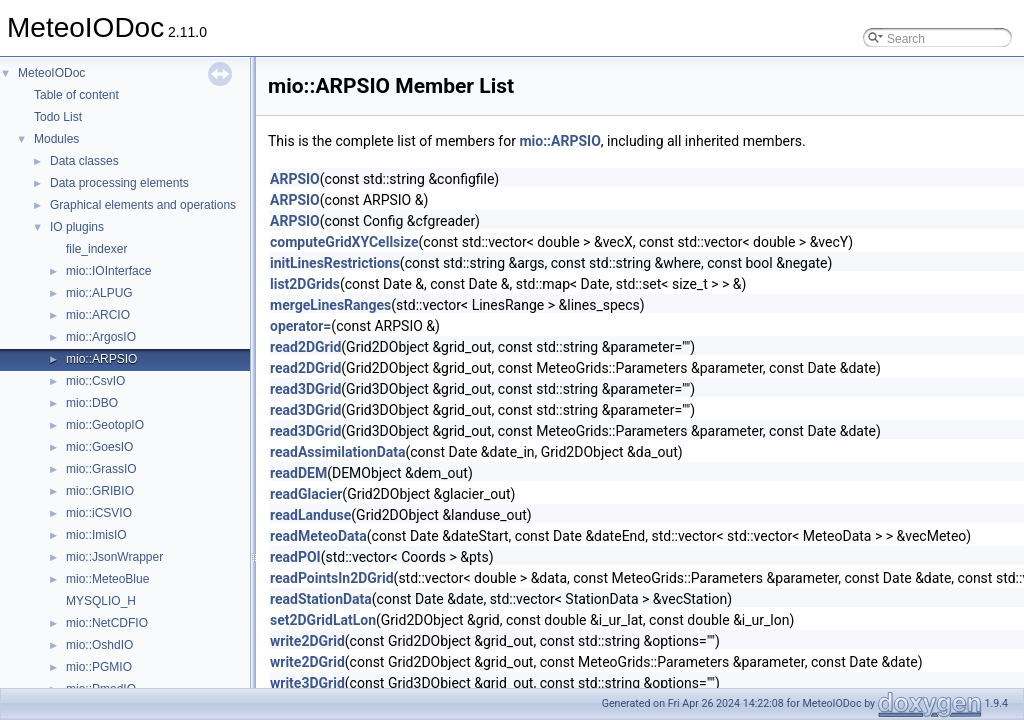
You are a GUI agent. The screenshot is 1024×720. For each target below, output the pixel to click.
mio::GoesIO (99, 447)
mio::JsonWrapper (114, 557)
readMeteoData (318, 536)
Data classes (84, 161)
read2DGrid (305, 347)
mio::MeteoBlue (107, 579)
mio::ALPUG (99, 293)
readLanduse (310, 515)
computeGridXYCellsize (344, 242)
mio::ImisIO (96, 535)
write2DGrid (307, 641)
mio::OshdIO (99, 645)
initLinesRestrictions (335, 263)
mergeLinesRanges (330, 305)
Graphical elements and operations (143, 205)
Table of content (76, 95)
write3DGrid (307, 683)
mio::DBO (92, 403)
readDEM (298, 473)
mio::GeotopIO (105, 425)
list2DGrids (305, 284)
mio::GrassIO (101, 469)
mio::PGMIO (99, 667)
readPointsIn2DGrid (332, 578)
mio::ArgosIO (101, 337)
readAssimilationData (337, 452)
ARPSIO (295, 179)
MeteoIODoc (51, 73)
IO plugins (77, 227)
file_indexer (96, 249)
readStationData (321, 599)
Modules (56, 139)
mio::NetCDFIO (107, 623)
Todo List (58, 117)
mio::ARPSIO (101, 359)
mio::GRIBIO (100, 491)
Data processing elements (119, 183)
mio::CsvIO (95, 381)
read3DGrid (305, 389)
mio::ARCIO (98, 315)
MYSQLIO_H (101, 601)
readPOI (295, 557)
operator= (300, 326)
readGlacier (306, 494)
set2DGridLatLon (323, 620)
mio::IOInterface (108, 271)
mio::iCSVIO (99, 513)
